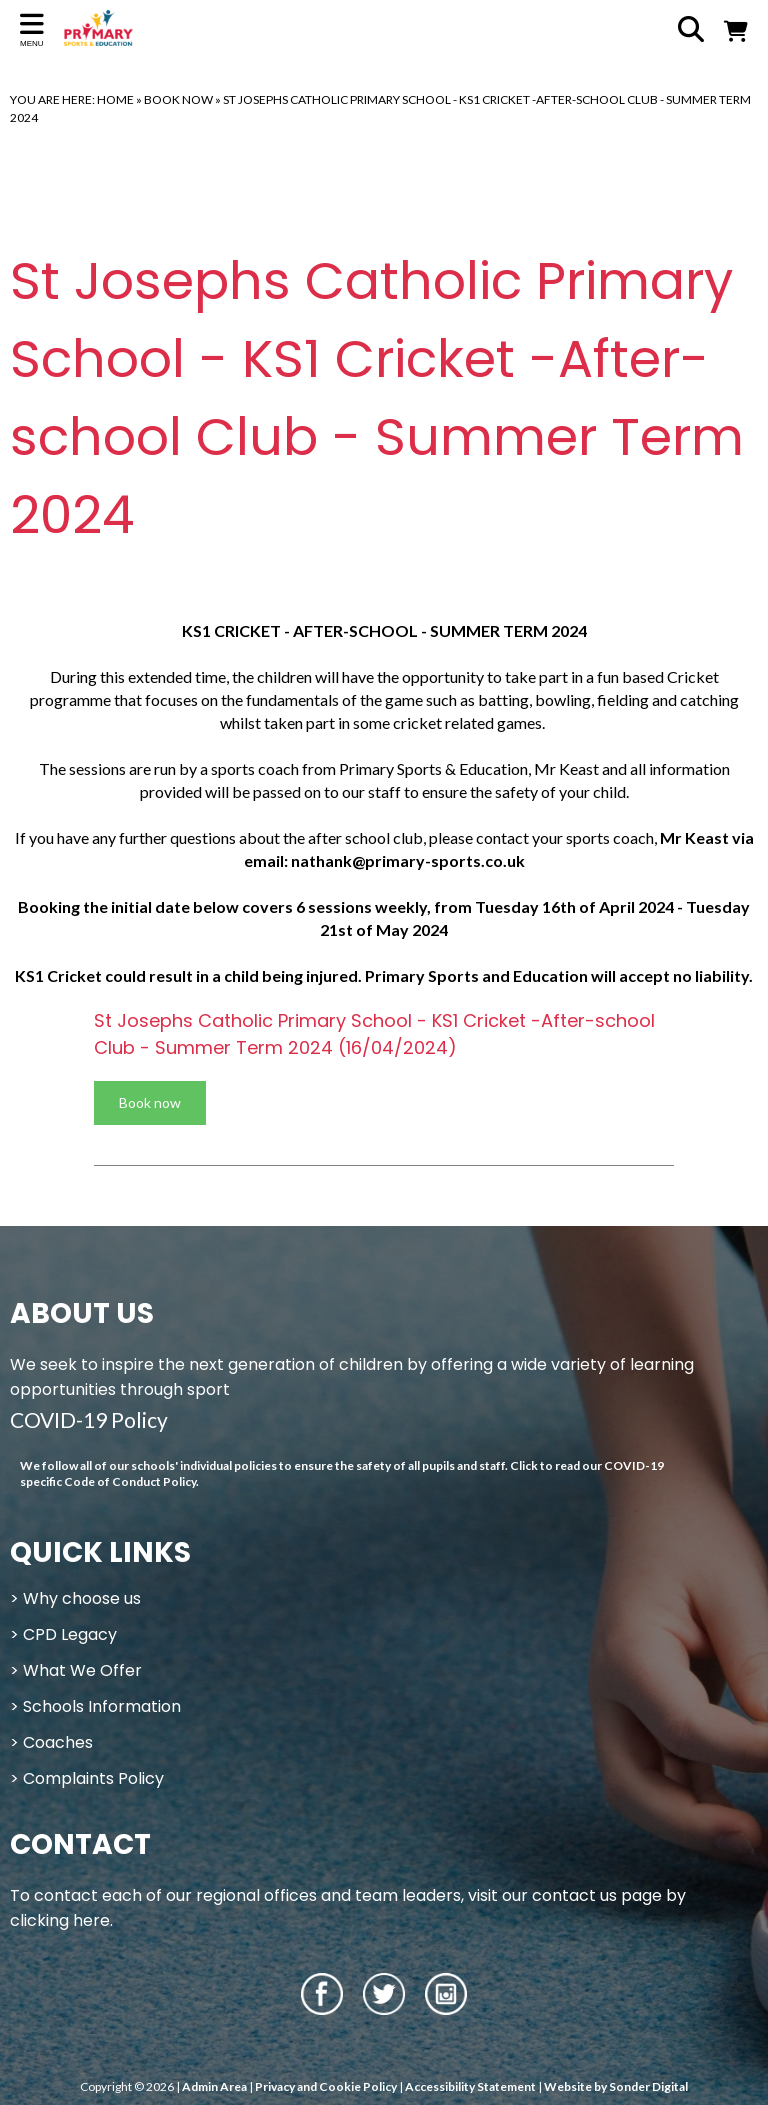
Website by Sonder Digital (616, 2086)
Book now (150, 1102)
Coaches (58, 1742)
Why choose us (82, 1598)
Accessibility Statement (470, 2086)
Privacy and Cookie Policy (326, 2086)
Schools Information (102, 1706)
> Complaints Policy (87, 1778)
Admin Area (214, 2086)
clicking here (60, 1920)
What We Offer (82, 1670)
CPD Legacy (70, 1634)
